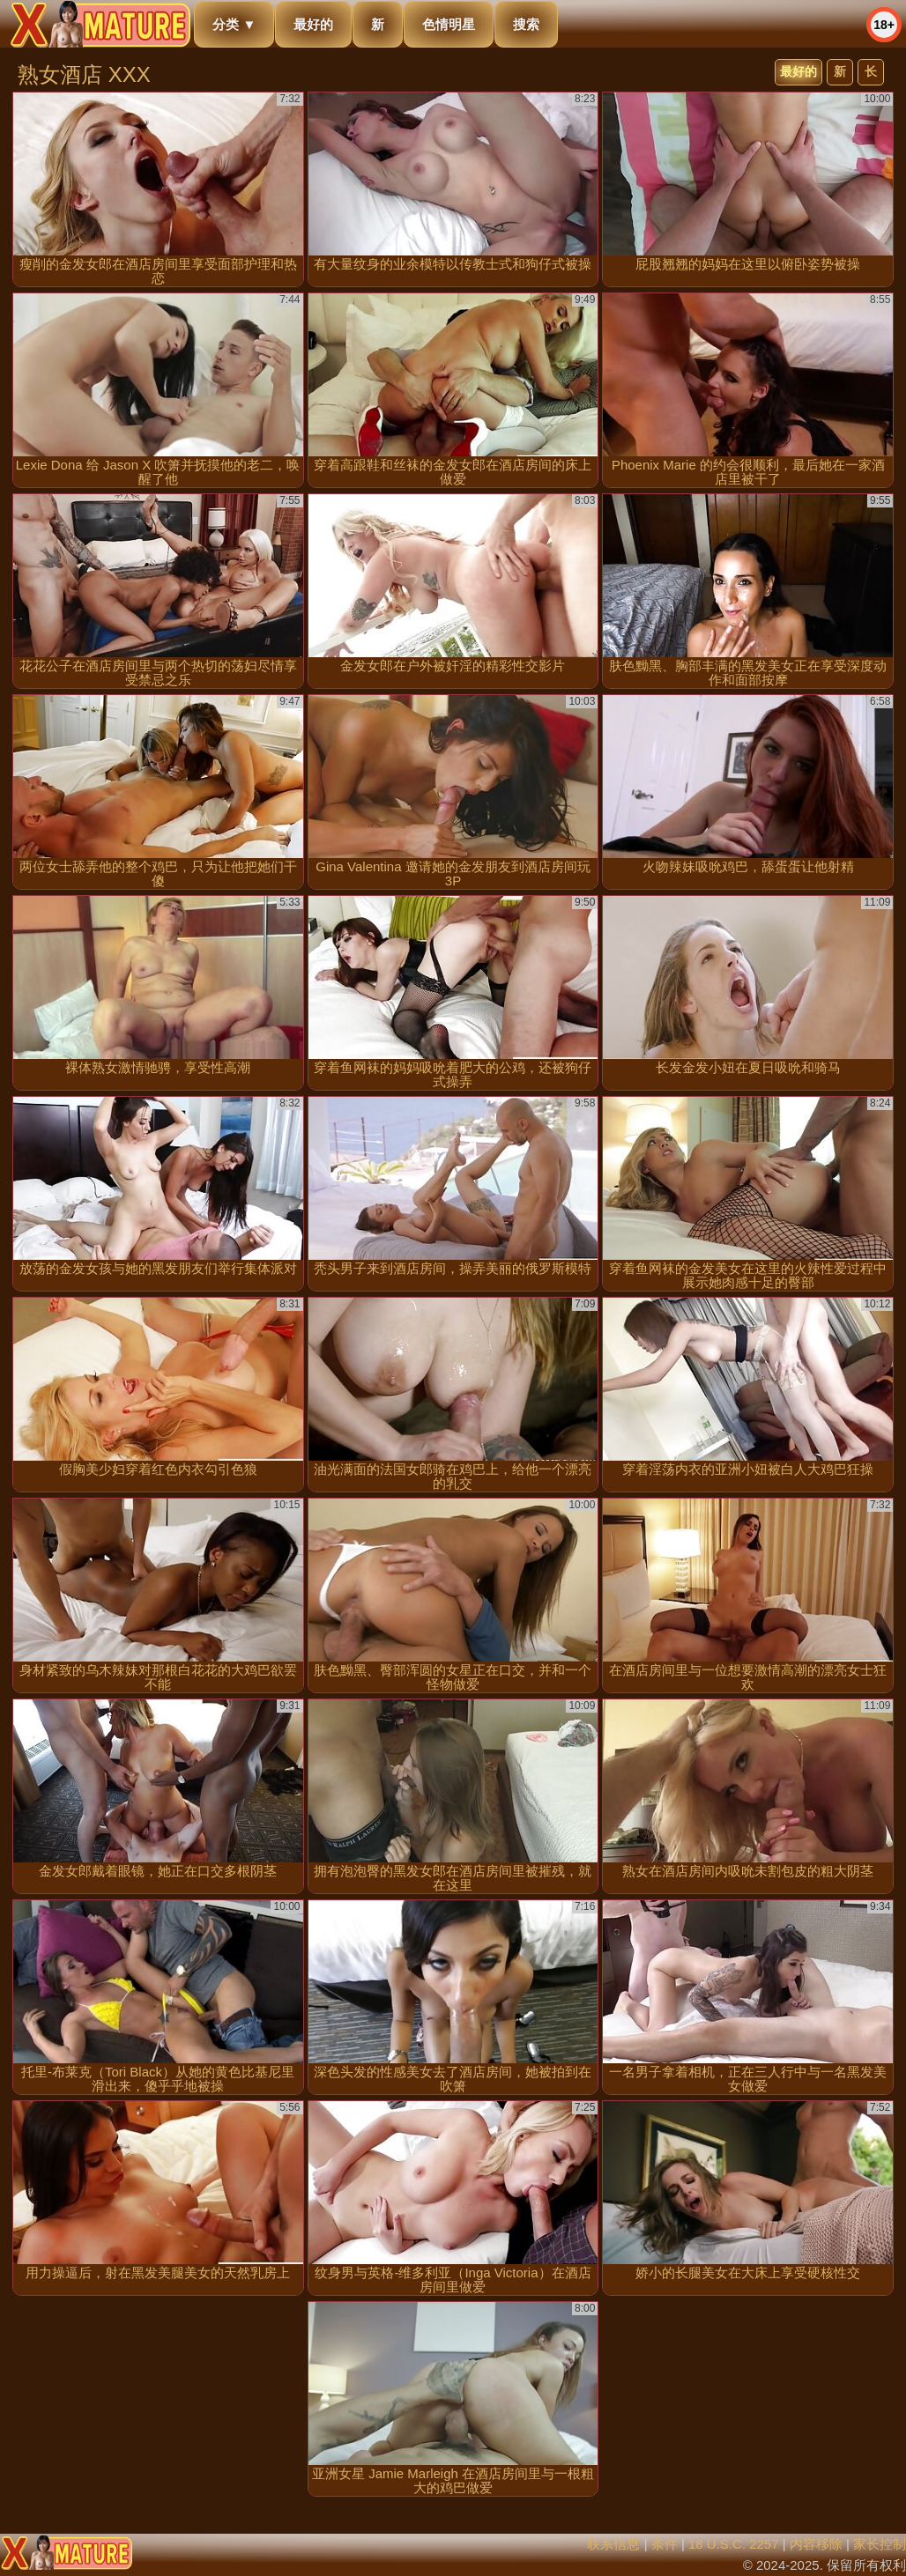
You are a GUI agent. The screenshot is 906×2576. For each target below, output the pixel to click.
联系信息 (613, 2543)
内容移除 (816, 2543)
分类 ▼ (234, 24)
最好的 (313, 24)
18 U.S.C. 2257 (733, 2543)
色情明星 (448, 24)
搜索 (526, 24)
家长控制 (879, 2543)
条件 (664, 2543)
